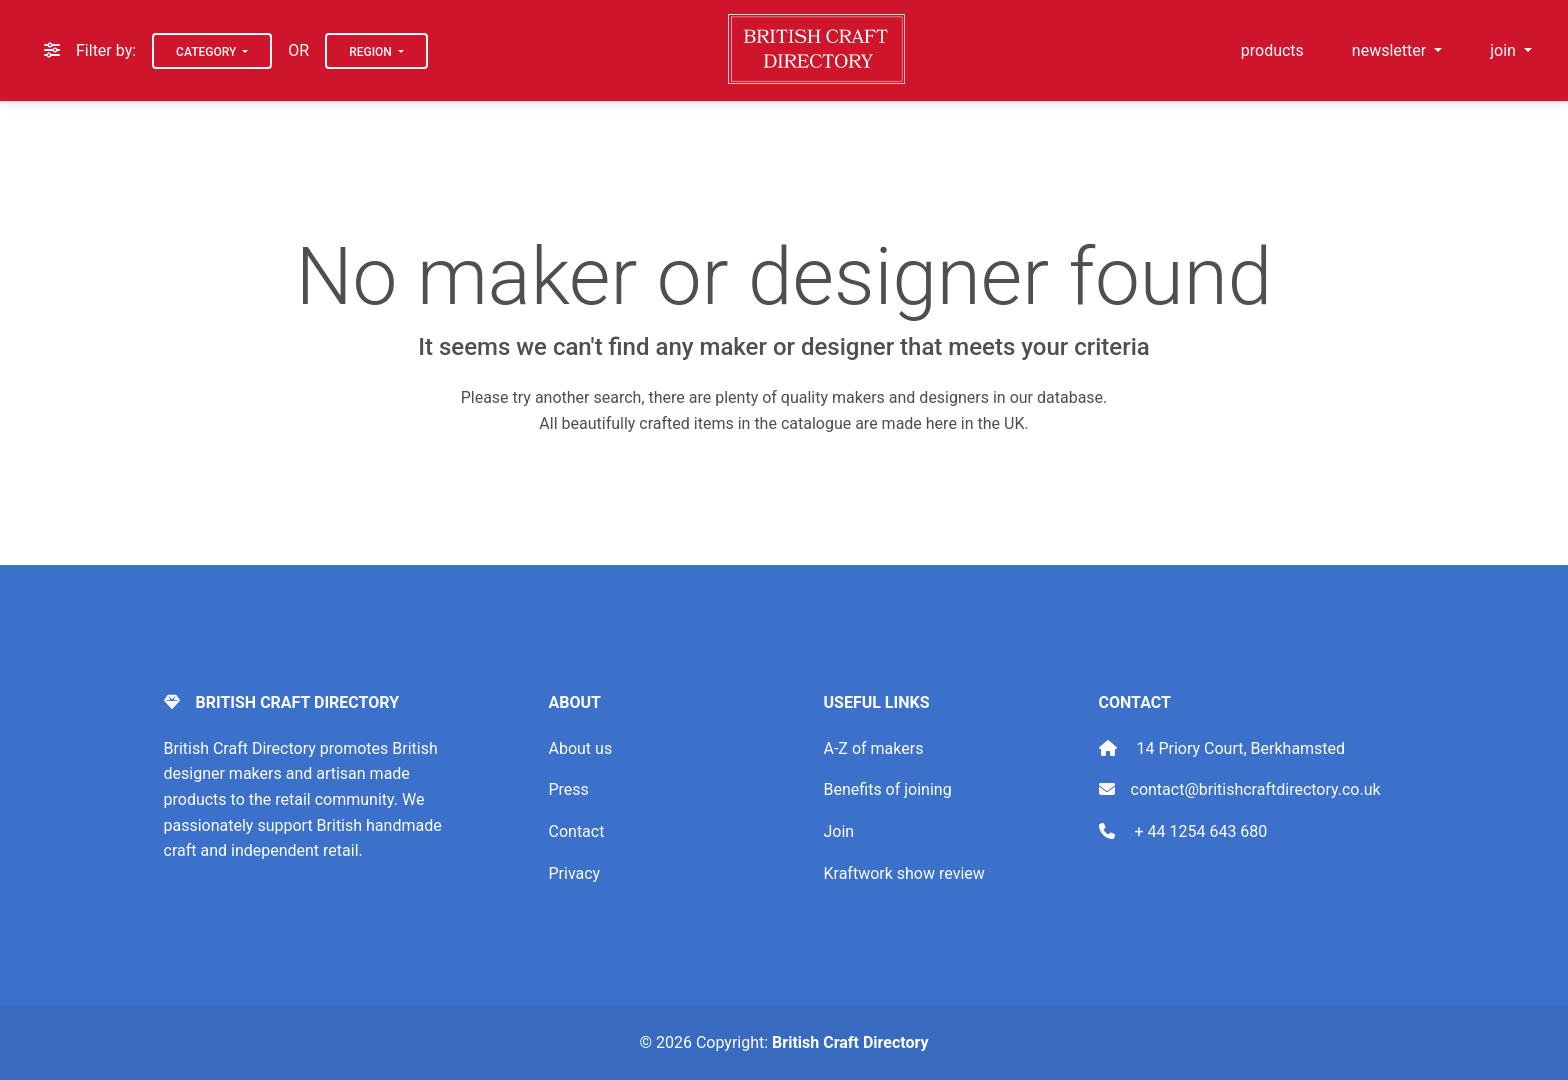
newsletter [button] (1391, 50)
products (1272, 50)
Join (839, 831)
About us (581, 748)
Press (569, 789)
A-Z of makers (874, 748)
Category (207, 52)
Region (372, 52)
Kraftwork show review (904, 873)
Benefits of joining (888, 789)
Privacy (575, 873)
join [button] (1505, 50)
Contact (577, 831)
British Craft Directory (850, 1042)
